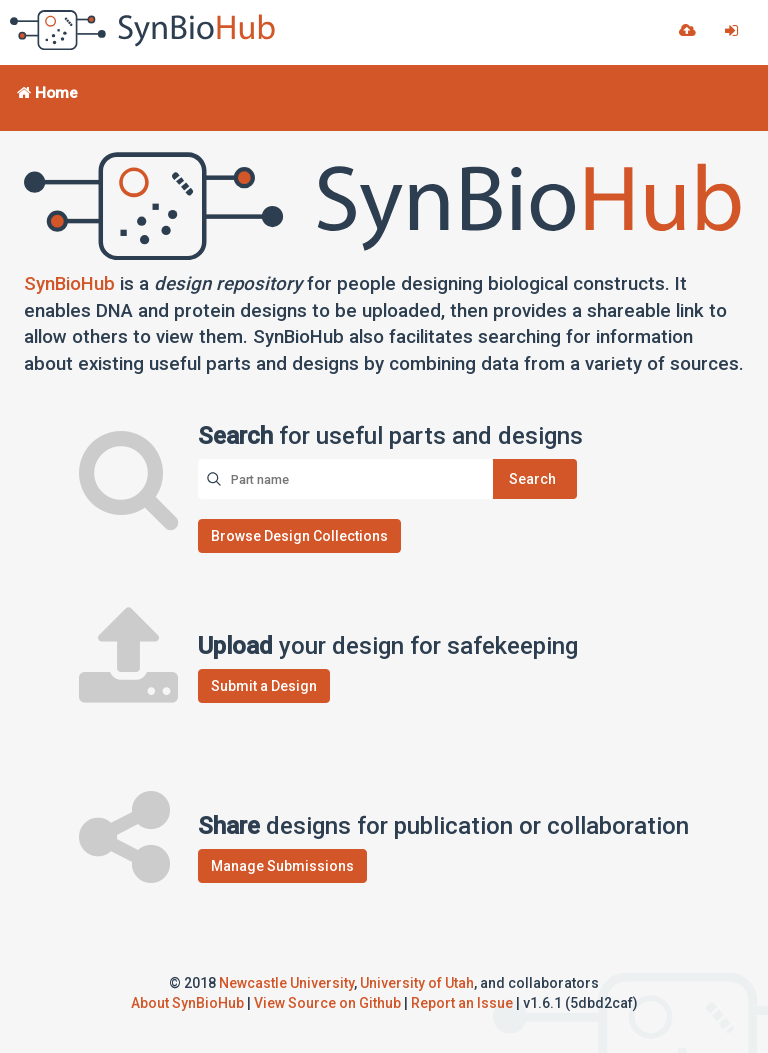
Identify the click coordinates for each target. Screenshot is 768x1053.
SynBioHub (69, 284)
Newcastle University (286, 983)
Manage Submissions (282, 866)
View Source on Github (327, 1003)
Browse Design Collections (299, 536)
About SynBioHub (187, 1003)
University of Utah (417, 983)
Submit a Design (264, 686)
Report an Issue (462, 1003)
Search (532, 479)
